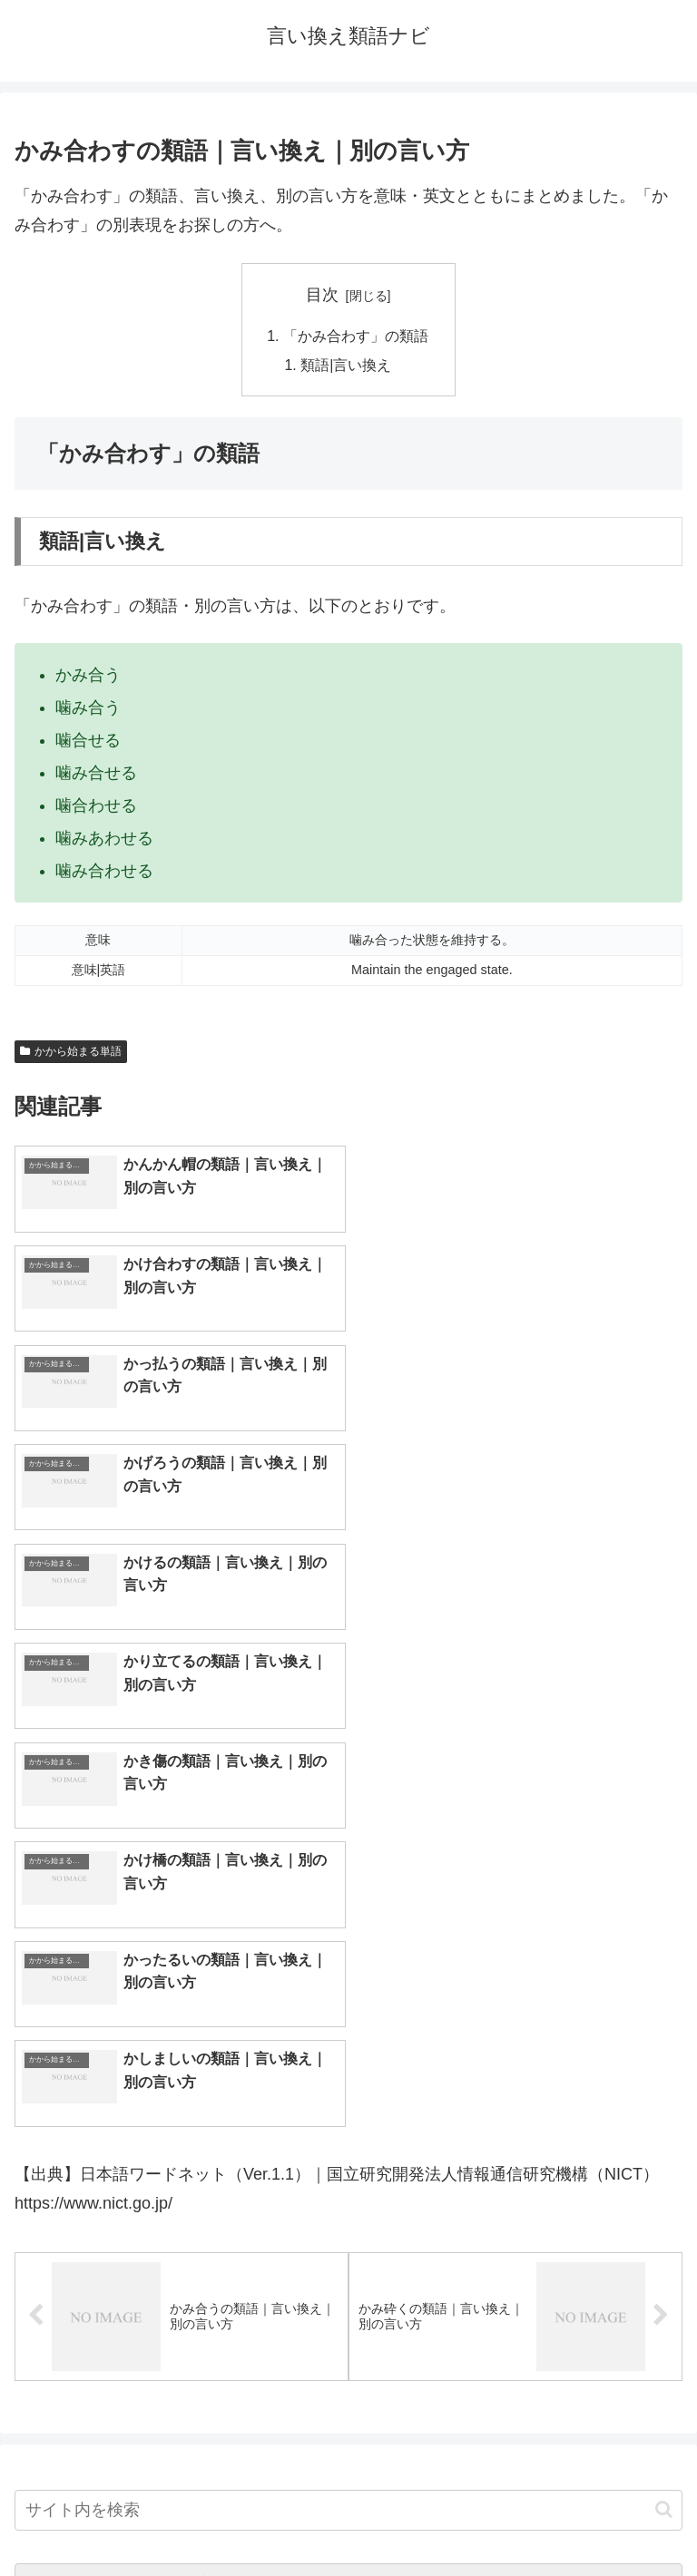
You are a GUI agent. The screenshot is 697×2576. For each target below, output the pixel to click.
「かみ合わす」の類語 (355, 335)
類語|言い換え (346, 365)
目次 (322, 295)
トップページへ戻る (178, 2518)
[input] (348, 2014)
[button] (664, 2013)
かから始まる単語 (71, 1051)
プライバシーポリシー (519, 2518)
